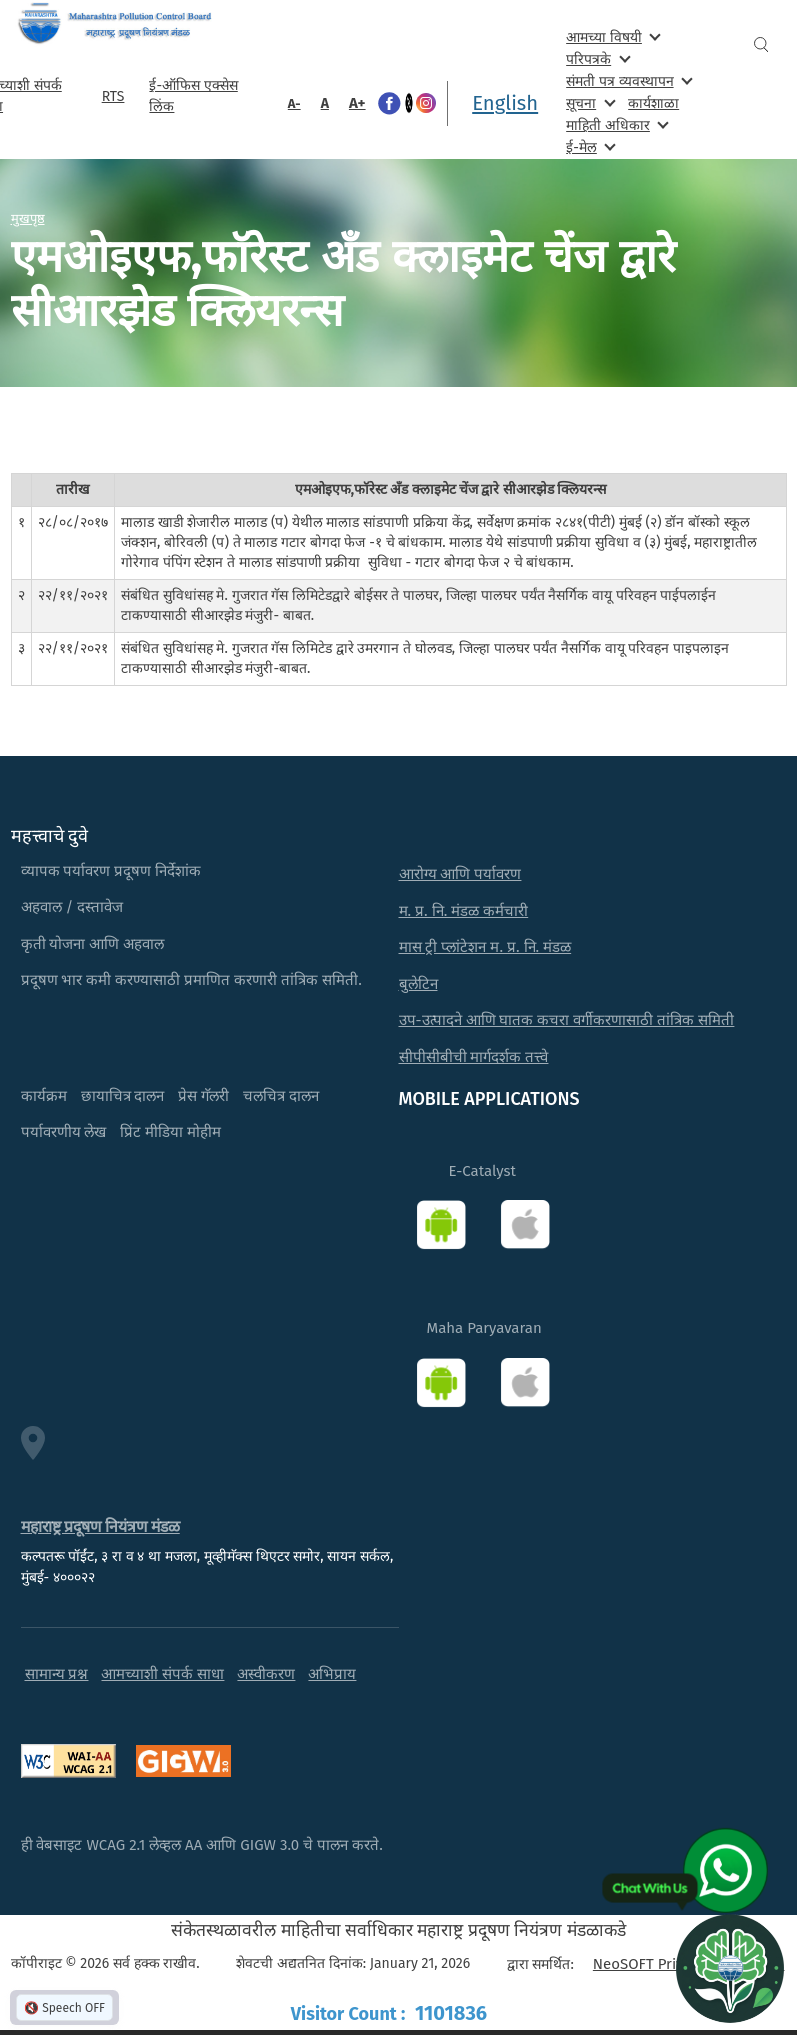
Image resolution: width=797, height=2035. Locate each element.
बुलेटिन (418, 984)
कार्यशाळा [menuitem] (653, 103)
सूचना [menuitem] (588, 102)
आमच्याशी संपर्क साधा (162, 1674)
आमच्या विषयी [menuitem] (611, 36)
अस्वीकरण (266, 1674)
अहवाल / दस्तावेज (72, 907)
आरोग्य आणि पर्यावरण (460, 874)
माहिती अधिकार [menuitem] (615, 124)
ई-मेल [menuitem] (589, 146)
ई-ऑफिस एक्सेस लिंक (193, 96)
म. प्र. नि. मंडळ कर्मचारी (464, 911)
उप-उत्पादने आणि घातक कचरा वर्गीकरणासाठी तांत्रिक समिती (567, 1020)
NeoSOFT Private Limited (676, 1964)
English (505, 103)
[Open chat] (730, 1968)
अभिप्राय (332, 1674)
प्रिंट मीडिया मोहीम (170, 1132)
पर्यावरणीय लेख (64, 1132)
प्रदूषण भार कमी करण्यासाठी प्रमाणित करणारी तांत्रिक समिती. (191, 980)
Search (761, 44)
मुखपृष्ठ (28, 218)
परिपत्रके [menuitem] (596, 58)
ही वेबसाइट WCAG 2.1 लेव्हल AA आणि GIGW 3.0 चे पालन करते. (202, 1845)
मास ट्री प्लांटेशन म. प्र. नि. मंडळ (485, 947)
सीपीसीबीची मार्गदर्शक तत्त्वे (474, 1057)
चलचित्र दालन (281, 1096)
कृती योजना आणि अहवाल (93, 944)
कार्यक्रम (44, 1096)
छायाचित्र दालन (123, 1096)
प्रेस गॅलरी (203, 1096)
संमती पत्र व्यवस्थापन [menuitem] (627, 80)
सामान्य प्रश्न (57, 1674)
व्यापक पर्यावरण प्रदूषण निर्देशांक (111, 871)
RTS (113, 96)
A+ (357, 103)
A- (294, 103)
